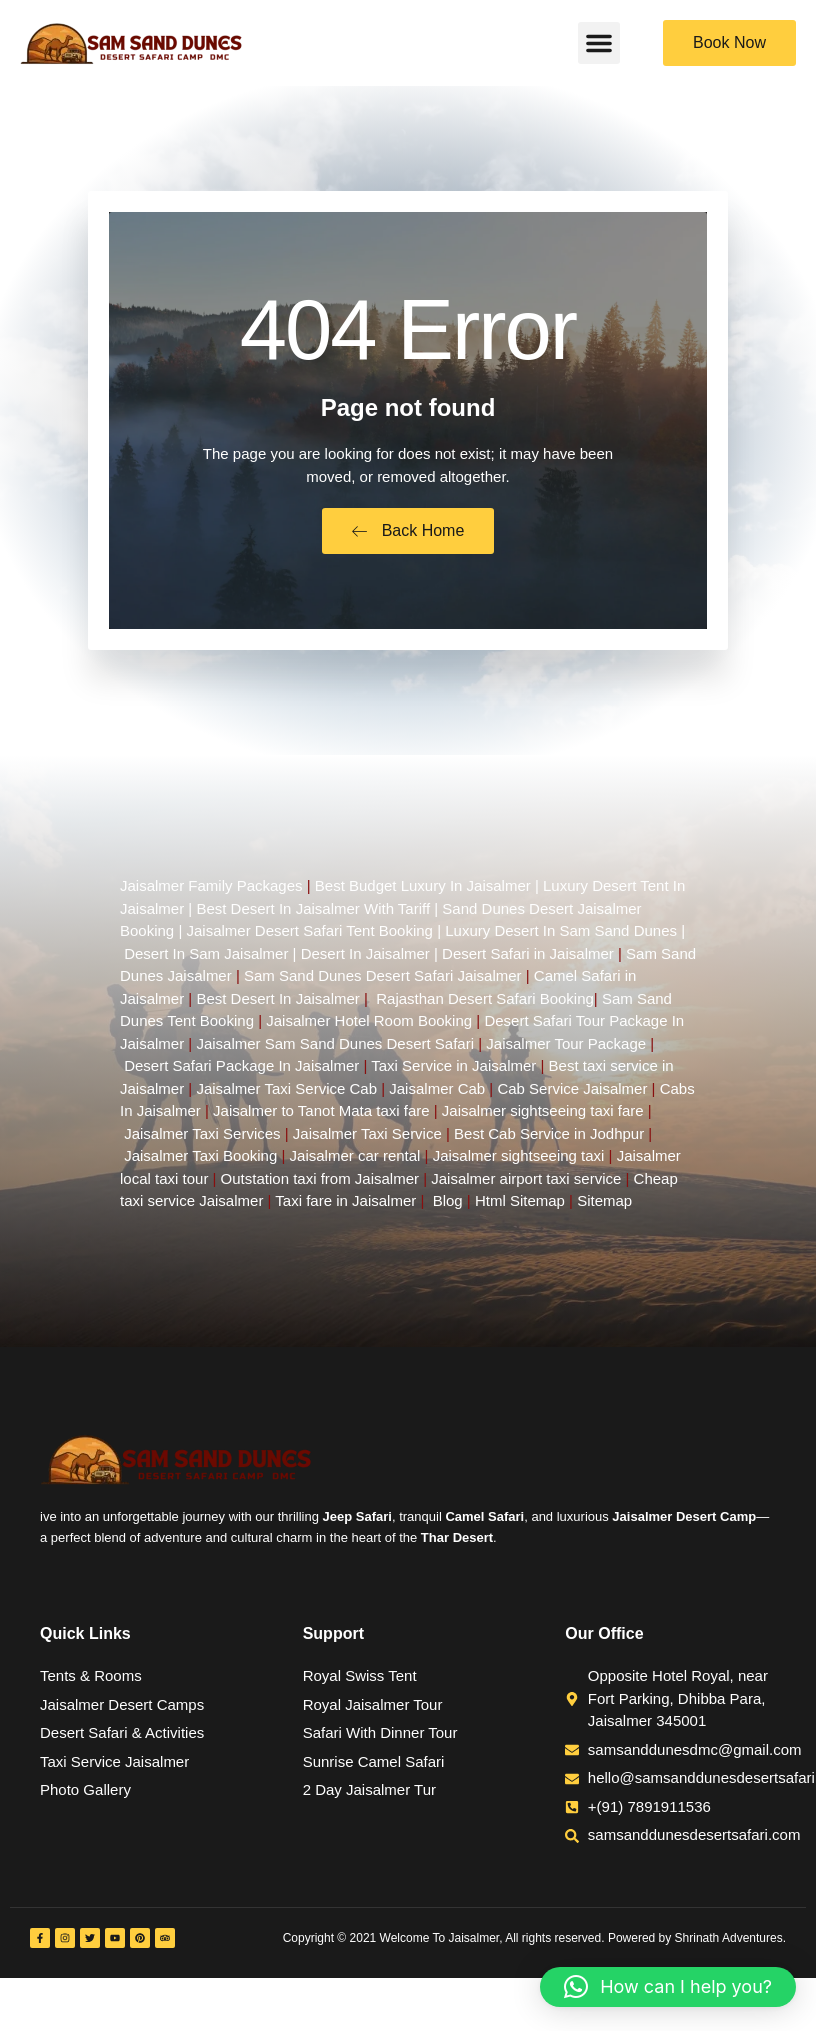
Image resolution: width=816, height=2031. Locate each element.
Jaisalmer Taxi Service (367, 1141)
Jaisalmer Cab (437, 1096)
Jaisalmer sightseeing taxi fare (543, 1118)
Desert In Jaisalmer (365, 961)
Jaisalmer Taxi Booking (200, 1163)
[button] (599, 43)
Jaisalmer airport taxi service (526, 1186)
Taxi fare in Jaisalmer (345, 1208)
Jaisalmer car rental (355, 1163)
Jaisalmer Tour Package (566, 1051)
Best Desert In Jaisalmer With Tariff (313, 916)
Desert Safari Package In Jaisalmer (241, 1073)
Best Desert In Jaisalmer (277, 1006)
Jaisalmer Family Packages (211, 893)
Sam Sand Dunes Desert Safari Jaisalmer (383, 983)
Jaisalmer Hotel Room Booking (369, 1028)
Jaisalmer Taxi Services (202, 1141)
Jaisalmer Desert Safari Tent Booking (309, 938)
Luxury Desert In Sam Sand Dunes (561, 938)
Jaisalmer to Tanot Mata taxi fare (321, 1118)
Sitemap (604, 1208)
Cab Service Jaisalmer (572, 1096)
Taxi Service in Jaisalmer (453, 1073)
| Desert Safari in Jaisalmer (522, 961)
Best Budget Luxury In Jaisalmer (423, 893)
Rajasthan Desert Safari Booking (485, 1006)
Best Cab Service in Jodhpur (549, 1141)
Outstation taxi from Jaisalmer (320, 1186)
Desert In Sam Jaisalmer (206, 961)
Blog (448, 1208)
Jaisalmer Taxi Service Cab (286, 1096)
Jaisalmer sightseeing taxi (519, 1163)
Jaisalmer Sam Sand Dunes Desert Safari (337, 1051)
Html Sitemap (520, 1208)
